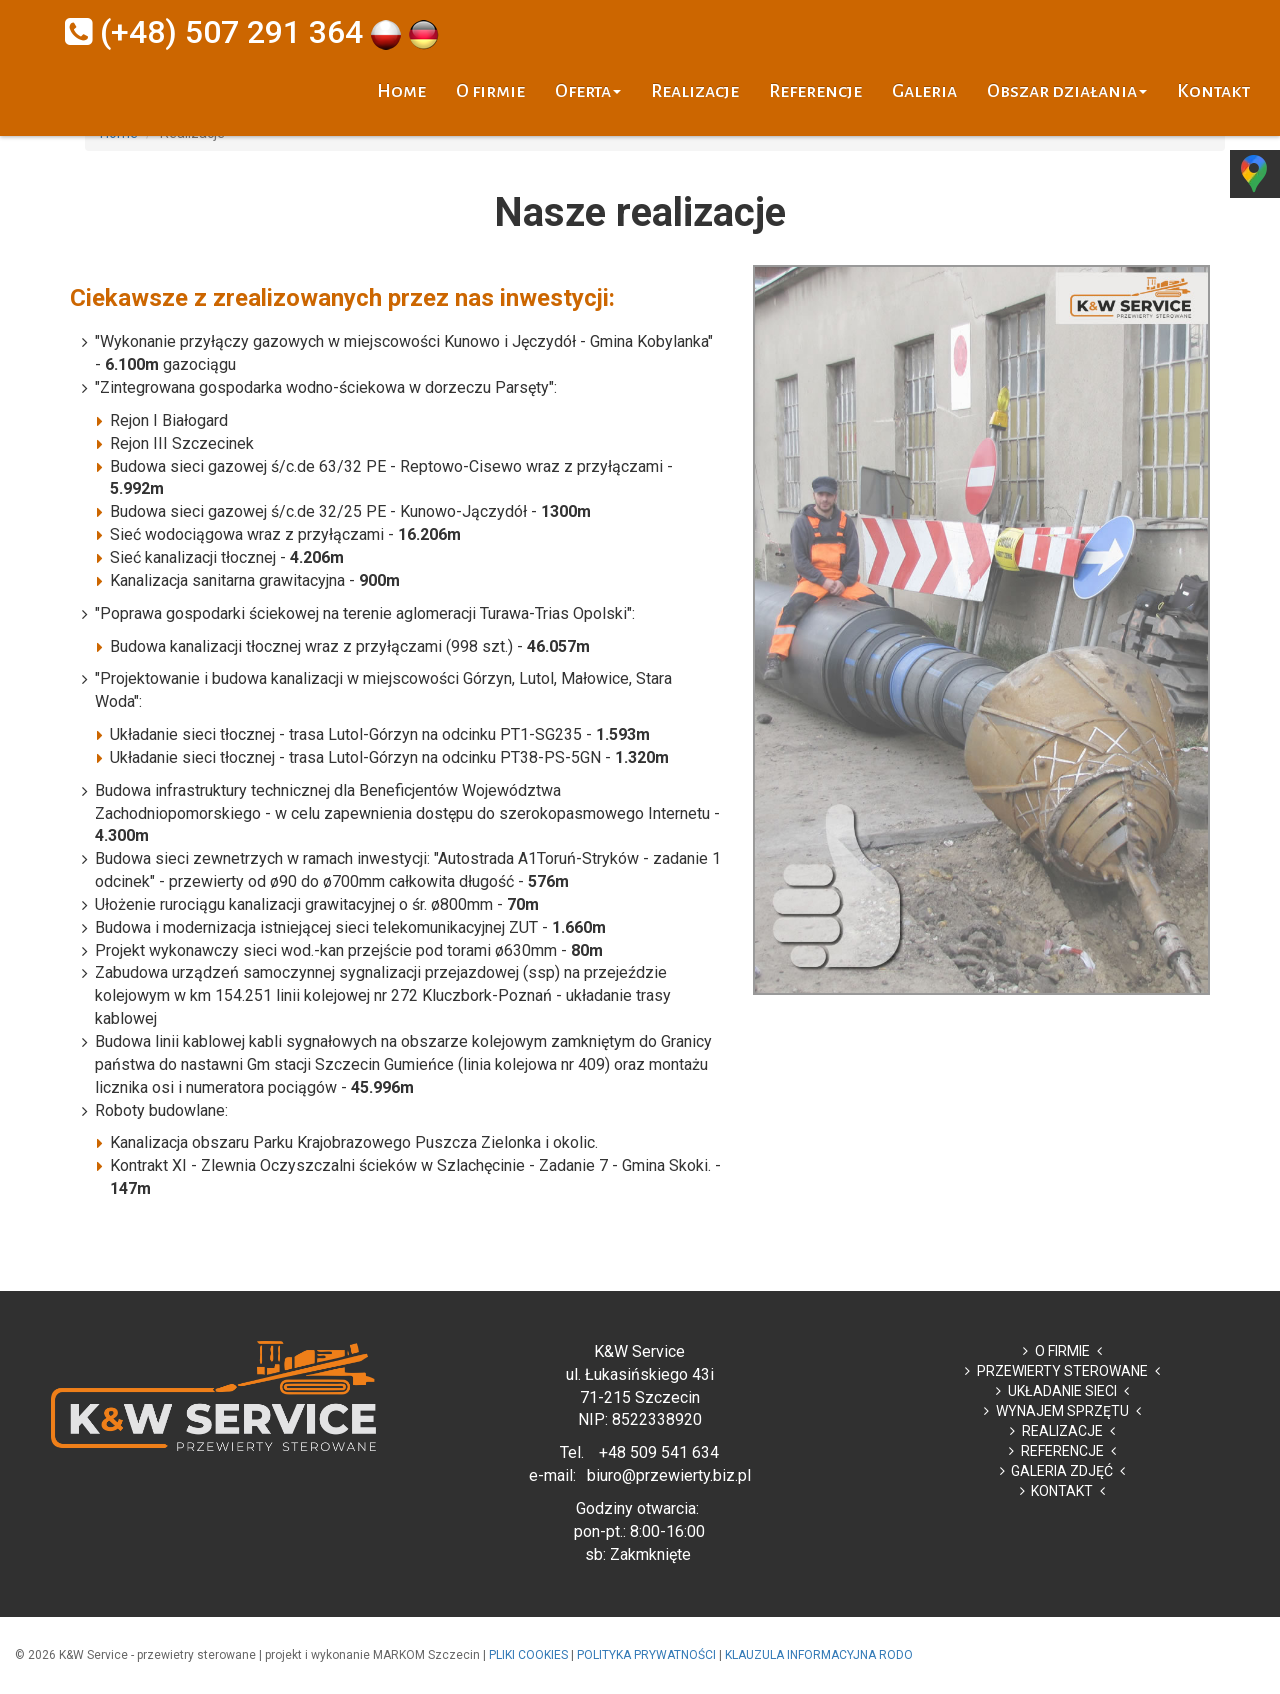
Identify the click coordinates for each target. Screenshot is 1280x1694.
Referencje (815, 91)
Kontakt (1213, 91)
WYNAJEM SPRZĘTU (1062, 1411)
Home (401, 91)
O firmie (490, 91)
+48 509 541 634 (659, 1452)
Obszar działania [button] (1067, 91)
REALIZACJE (1062, 1431)
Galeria (924, 91)
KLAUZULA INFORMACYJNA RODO (819, 1655)
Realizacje (695, 91)
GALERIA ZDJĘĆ (1062, 1471)
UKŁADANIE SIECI (1062, 1391)
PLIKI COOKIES (528, 1655)
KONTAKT (1062, 1491)
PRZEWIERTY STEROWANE (1062, 1371)
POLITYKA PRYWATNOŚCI (646, 1655)
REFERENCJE (1062, 1451)
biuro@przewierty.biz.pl (669, 1475)
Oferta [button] (588, 91)
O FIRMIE (1062, 1351)
